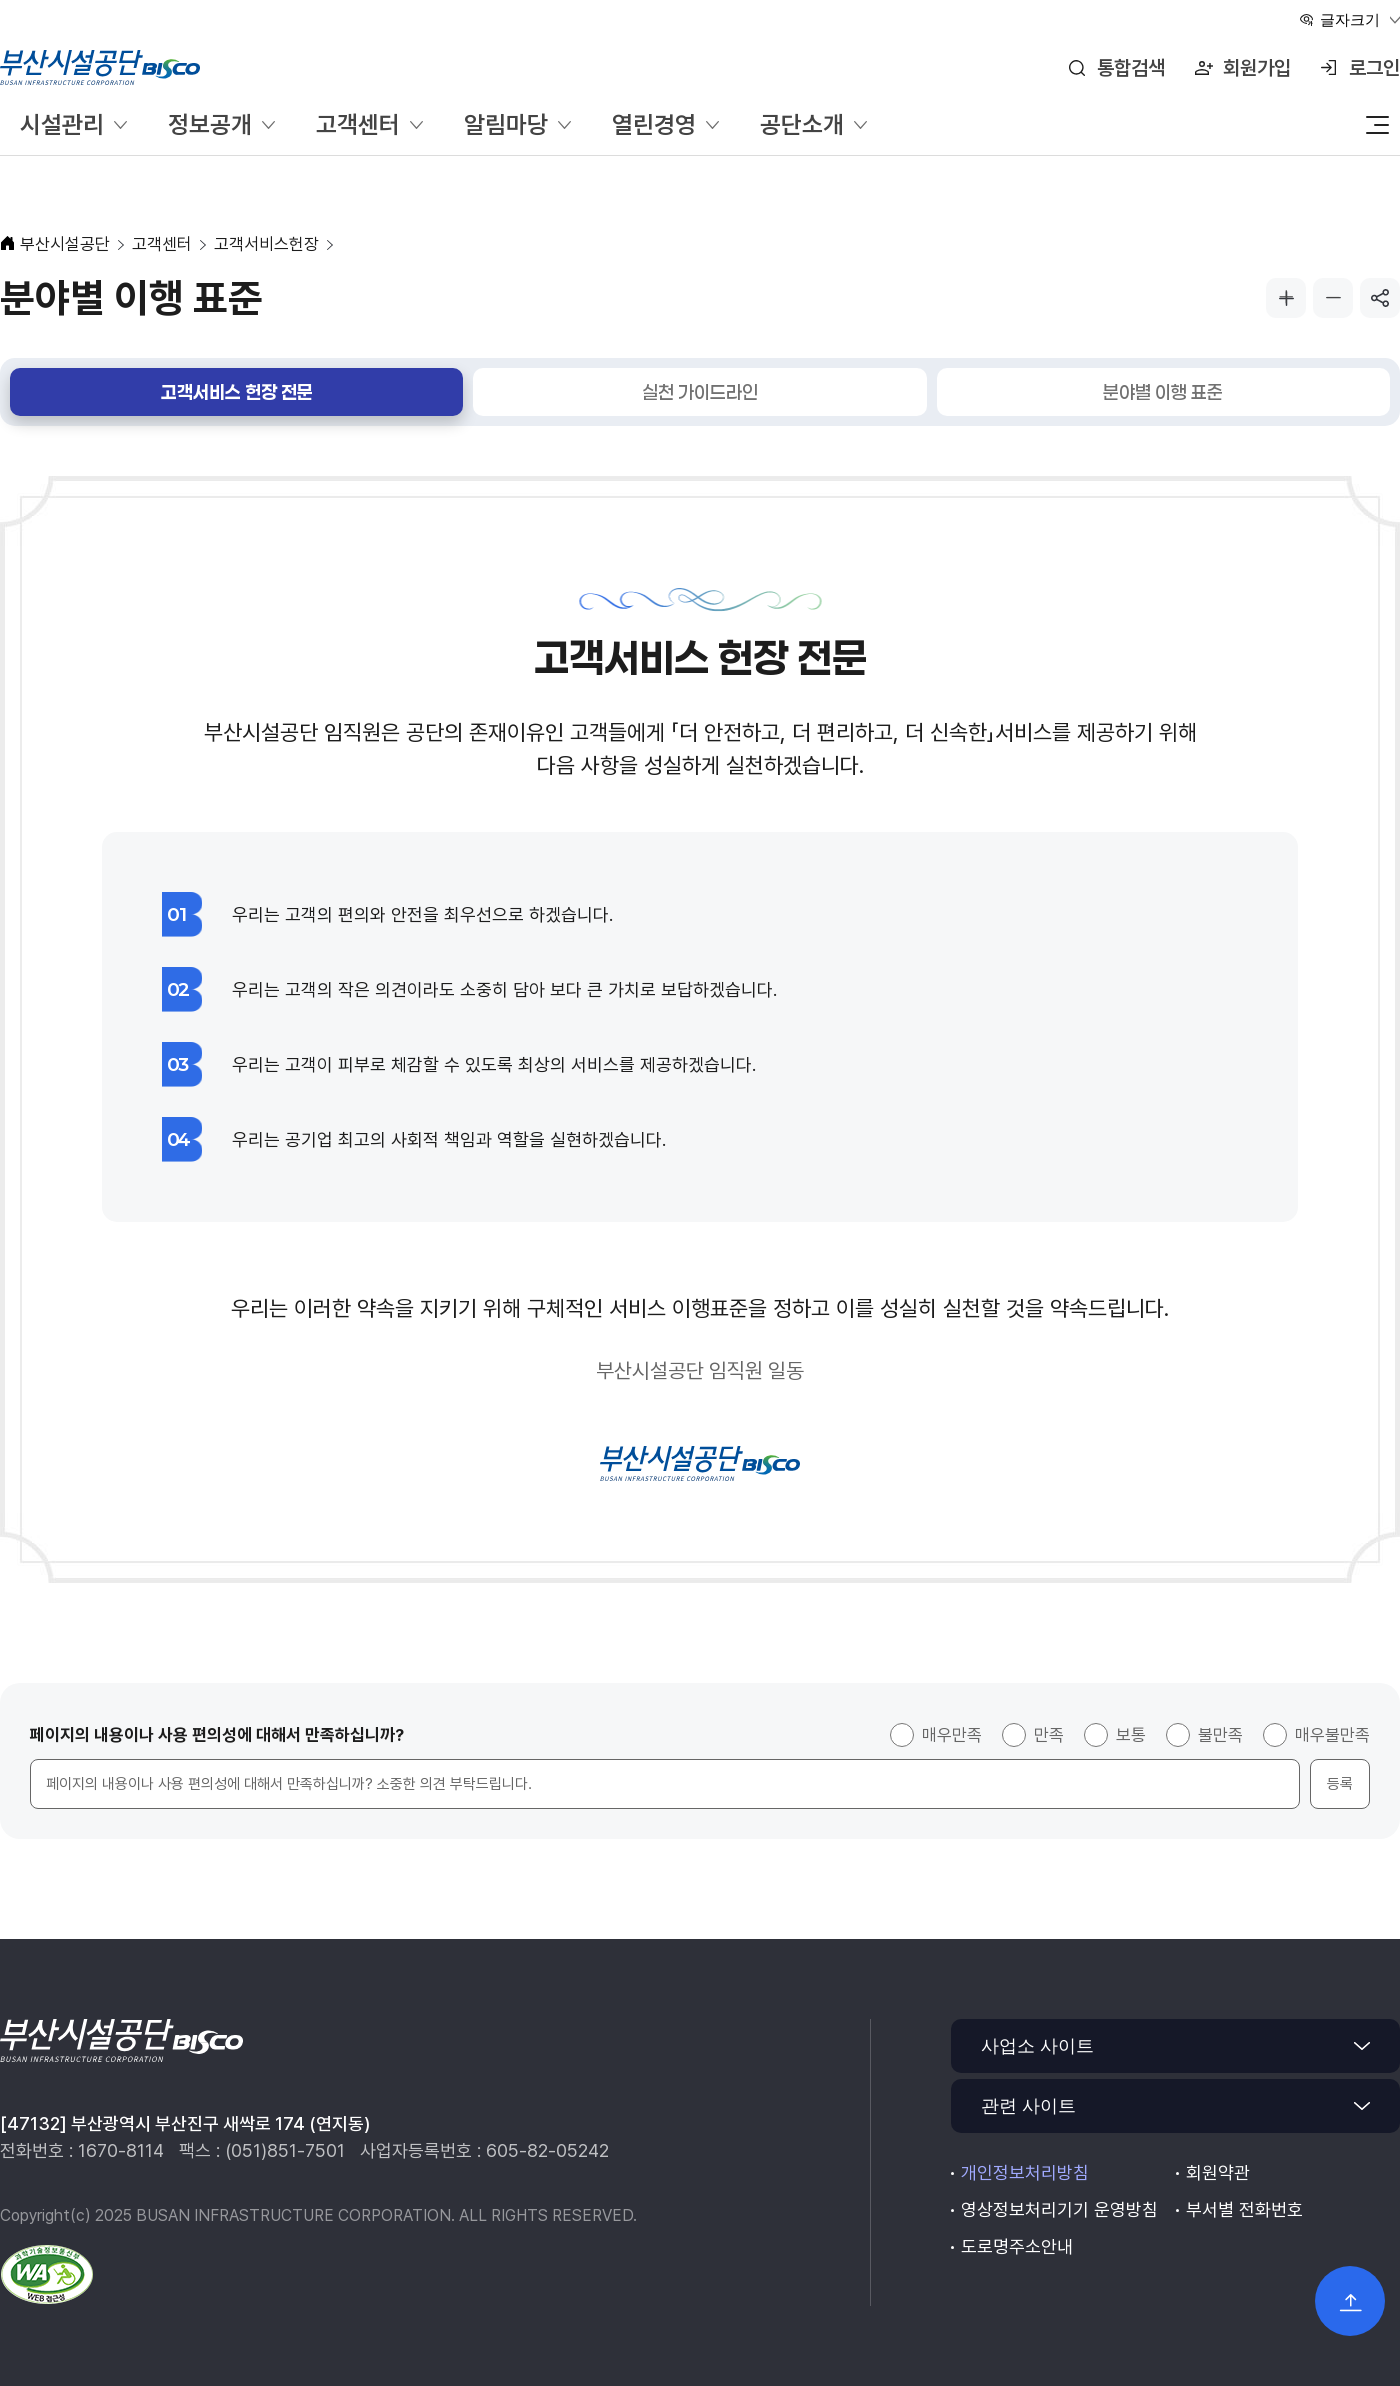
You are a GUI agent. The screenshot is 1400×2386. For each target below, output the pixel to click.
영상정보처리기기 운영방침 (1059, 2209)
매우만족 (952, 1735)
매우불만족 (1332, 1735)
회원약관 (1218, 2172)
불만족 (1220, 1735)
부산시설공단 (65, 244)
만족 (1049, 1735)
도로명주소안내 (1017, 2246)
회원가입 (1257, 68)
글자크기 (1350, 19)
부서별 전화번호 (1244, 2209)
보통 (1131, 1735)
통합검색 (1131, 68)
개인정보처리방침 (1025, 2172)
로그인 (1374, 68)
